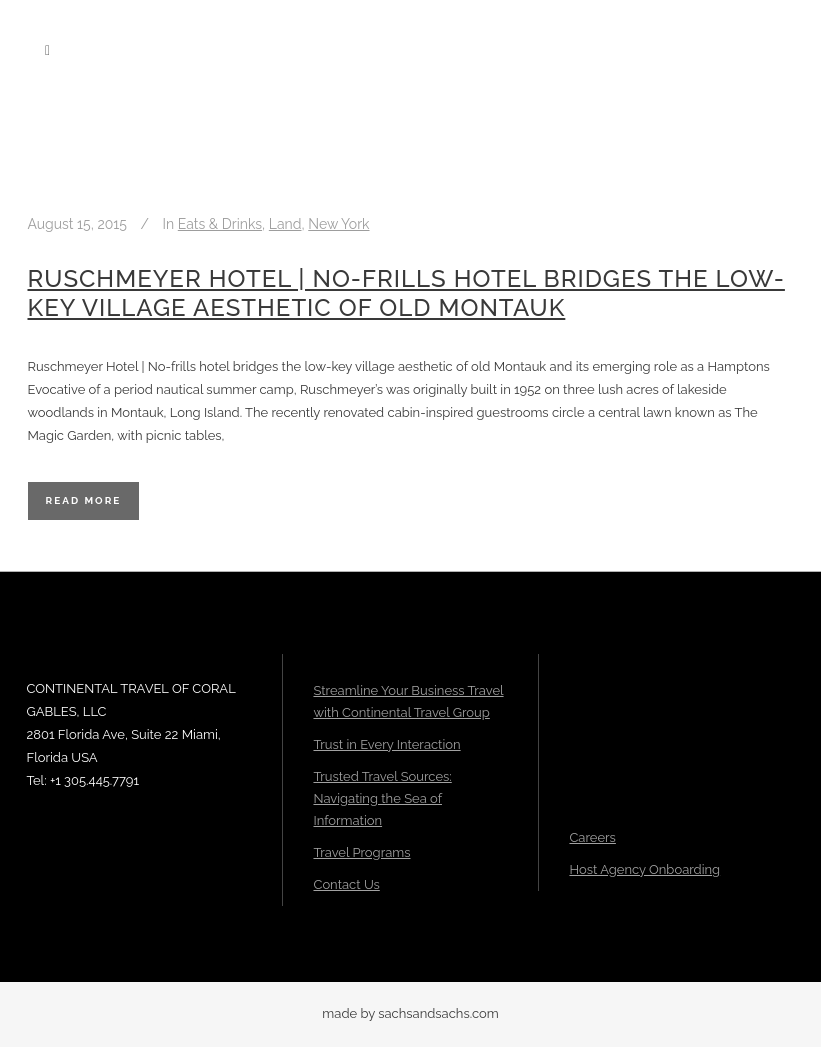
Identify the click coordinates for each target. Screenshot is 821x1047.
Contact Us (346, 884)
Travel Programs (361, 852)
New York (338, 224)
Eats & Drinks (220, 224)
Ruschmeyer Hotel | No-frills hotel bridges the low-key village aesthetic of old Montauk (406, 293)
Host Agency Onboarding (644, 869)
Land (285, 224)
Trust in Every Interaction (386, 744)
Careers (592, 837)
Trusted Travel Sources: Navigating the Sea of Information (382, 798)
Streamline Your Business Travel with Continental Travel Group (408, 701)
